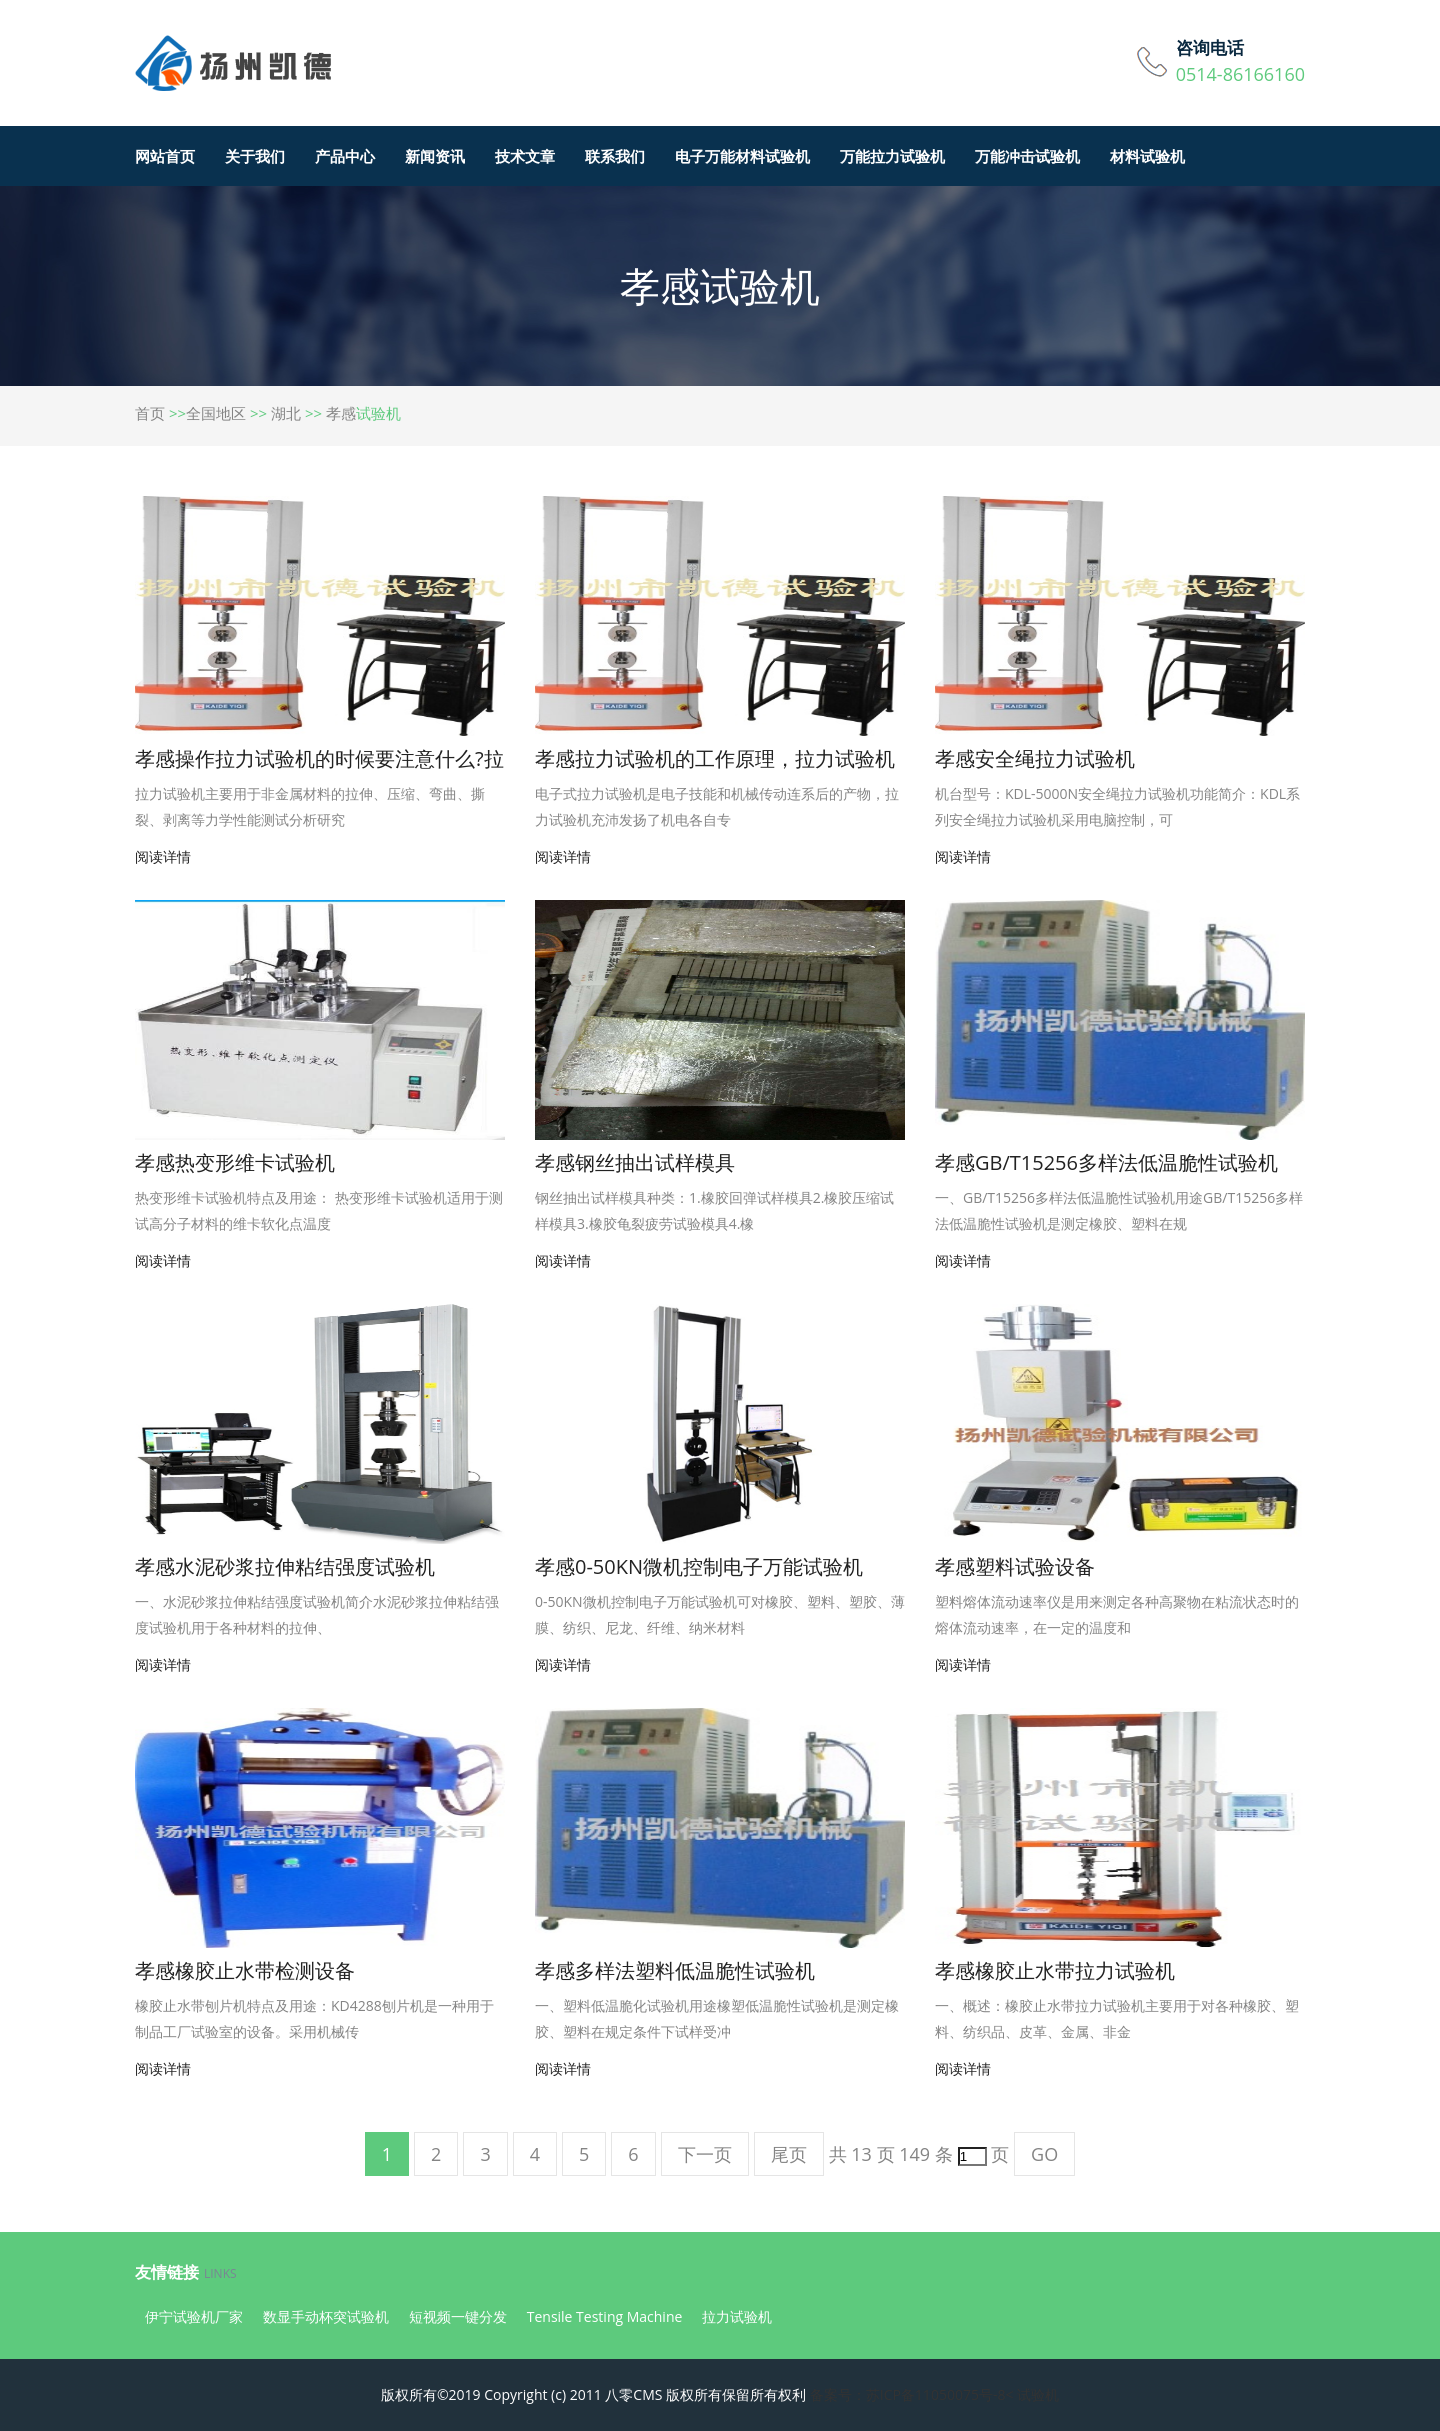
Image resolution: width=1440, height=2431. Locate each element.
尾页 (789, 2154)
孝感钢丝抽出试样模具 (635, 1162)
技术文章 (525, 156)
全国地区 (216, 413)
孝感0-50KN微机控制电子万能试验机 (699, 1566)
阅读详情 (163, 856)
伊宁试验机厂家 (194, 2316)
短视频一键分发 (458, 2316)
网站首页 (165, 156)
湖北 (286, 413)
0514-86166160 (1240, 74)
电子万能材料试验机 (742, 156)
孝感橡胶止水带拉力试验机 (1055, 1970)
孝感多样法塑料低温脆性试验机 (675, 1970)
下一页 (705, 2154)
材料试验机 (1147, 156)
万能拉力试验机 (892, 156)
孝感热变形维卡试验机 (235, 1162)
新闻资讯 (435, 156)
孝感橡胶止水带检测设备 (245, 1970)
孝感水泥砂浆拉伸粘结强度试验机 (285, 1566)
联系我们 (615, 156)
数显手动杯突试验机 (326, 2316)
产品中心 (345, 156)
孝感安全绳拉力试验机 (1035, 758)
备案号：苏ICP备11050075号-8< (912, 2394)
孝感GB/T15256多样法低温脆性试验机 (1106, 1162)
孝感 (341, 413)
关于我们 (255, 156)
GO (1044, 2154)
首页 (150, 413)
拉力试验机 (737, 2316)
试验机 (1038, 2394)
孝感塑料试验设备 (1015, 1566)
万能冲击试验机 (1027, 156)
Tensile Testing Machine (605, 2316)
